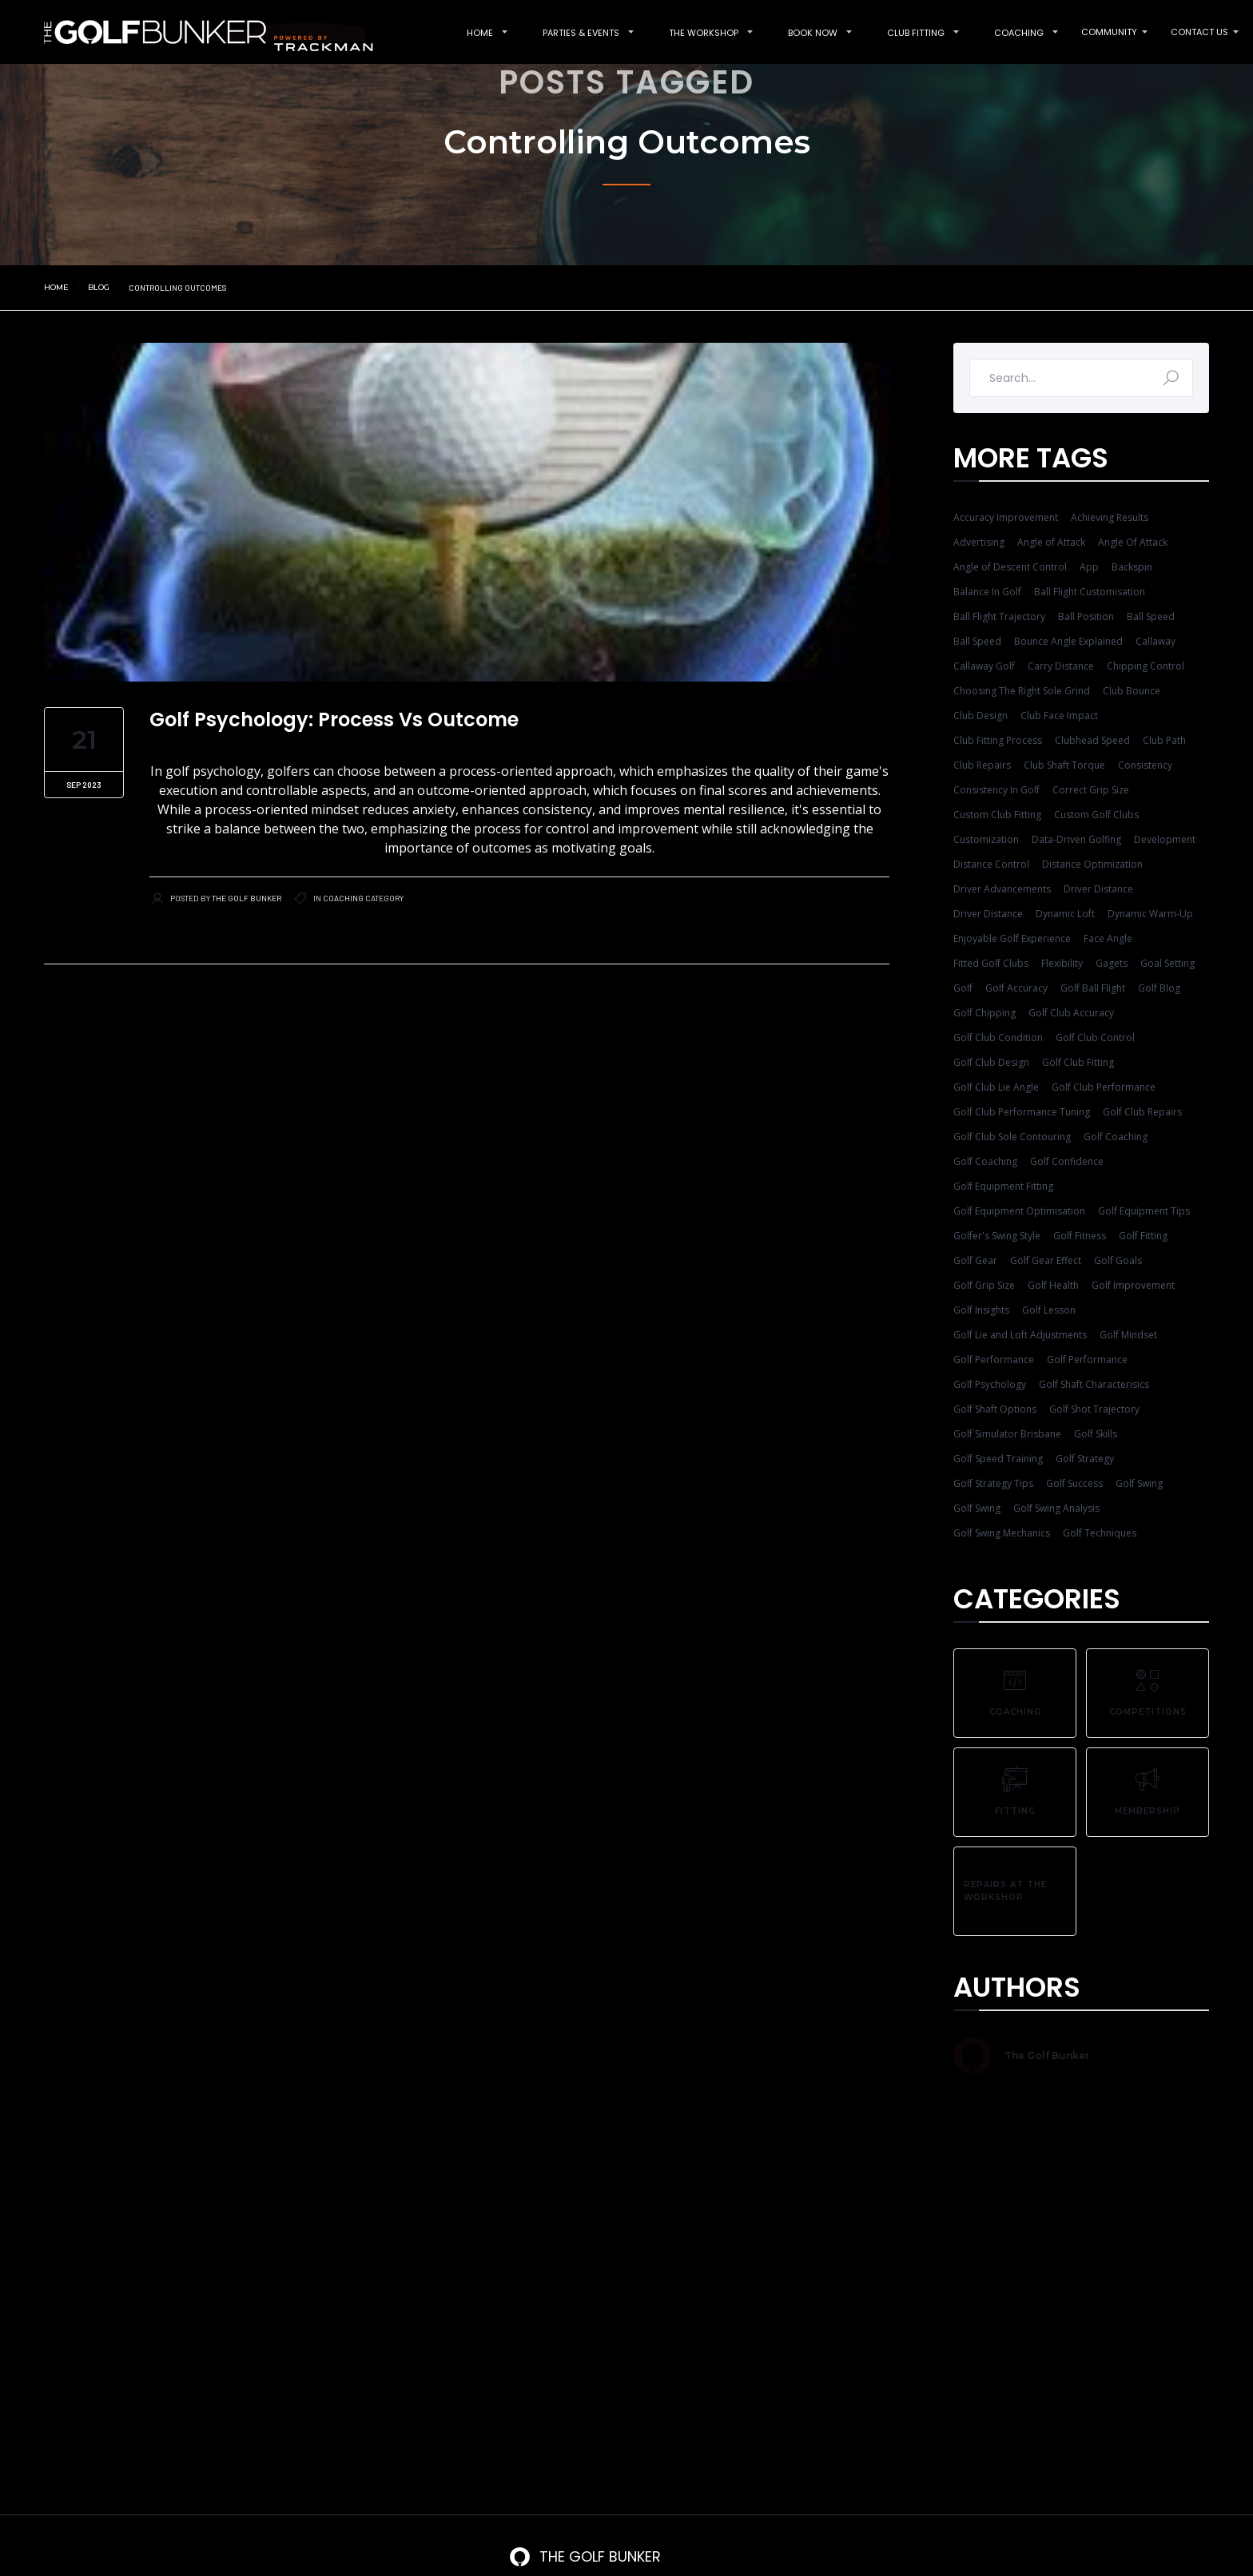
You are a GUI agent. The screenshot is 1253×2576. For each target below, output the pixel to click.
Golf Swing (1139, 1483)
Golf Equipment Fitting (1003, 1186)
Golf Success (1074, 1483)
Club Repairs (982, 765)
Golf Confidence (1067, 1161)
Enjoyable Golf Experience (1012, 938)
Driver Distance (1098, 889)
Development (1164, 839)
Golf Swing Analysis (1056, 1508)
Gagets (1112, 963)
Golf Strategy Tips (993, 1483)
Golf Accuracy (1016, 988)
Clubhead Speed (1092, 740)
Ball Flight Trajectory (999, 616)
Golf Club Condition (998, 1037)
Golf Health (1053, 1285)
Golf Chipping (984, 1013)
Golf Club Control (1095, 1037)
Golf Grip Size (984, 1285)
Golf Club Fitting (1078, 1062)
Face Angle (1108, 938)
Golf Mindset (1128, 1335)
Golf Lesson (1049, 1310)
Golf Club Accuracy (1071, 1013)
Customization (986, 839)
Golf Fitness (1079, 1235)
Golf (963, 988)
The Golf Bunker (246, 898)
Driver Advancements (1002, 889)
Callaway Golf (984, 666)
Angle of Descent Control (1010, 567)
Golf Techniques (1099, 1533)
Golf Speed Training (998, 1458)
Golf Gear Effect (1045, 1260)
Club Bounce (1131, 691)
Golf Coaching (1116, 1136)
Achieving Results (1109, 517)
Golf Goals (1118, 1260)
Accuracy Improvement (1005, 517)
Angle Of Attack (1132, 542)
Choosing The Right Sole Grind (1021, 691)
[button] (480, 32)
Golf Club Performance (1104, 1087)
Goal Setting (1167, 963)
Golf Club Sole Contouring (1012, 1136)
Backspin (1132, 567)
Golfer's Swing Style (996, 1235)
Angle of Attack (1051, 542)
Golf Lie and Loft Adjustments (1020, 1335)
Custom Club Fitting (997, 814)
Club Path (1164, 740)
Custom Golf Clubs (1096, 814)
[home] (200, 31)
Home (56, 287)
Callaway (1155, 641)
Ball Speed (1151, 616)
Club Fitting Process (997, 740)
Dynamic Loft (1065, 913)
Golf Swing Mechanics (1001, 1533)
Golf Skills (1095, 1434)
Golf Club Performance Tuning (1021, 1112)
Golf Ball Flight (1092, 988)
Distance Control (991, 864)
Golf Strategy (1085, 1458)
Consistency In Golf (996, 790)
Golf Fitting (1143, 1235)
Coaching (343, 898)
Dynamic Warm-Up (1150, 913)
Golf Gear (975, 1260)
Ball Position (1086, 616)
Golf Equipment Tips (1144, 1211)
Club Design (980, 715)
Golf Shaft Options (994, 1409)
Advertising (978, 542)
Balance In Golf (987, 591)
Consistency (1145, 765)
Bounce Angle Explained (1068, 641)
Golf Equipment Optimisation (1019, 1211)
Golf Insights (981, 1310)
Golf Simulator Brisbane (1007, 1434)
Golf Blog (1159, 988)
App (1089, 567)
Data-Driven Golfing (1076, 839)
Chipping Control (1145, 666)
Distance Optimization (1092, 864)
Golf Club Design (991, 1062)
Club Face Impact (1059, 715)
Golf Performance (993, 1359)
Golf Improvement (1133, 1285)
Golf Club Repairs (1142, 1112)
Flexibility (1062, 963)
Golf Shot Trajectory (1094, 1409)
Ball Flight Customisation (1089, 591)
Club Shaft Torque (1064, 765)
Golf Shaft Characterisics (1094, 1384)
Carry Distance (1061, 666)
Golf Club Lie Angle (996, 1087)
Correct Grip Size (1090, 790)
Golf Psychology (989, 1384)
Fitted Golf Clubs (990, 963)
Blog (98, 287)
